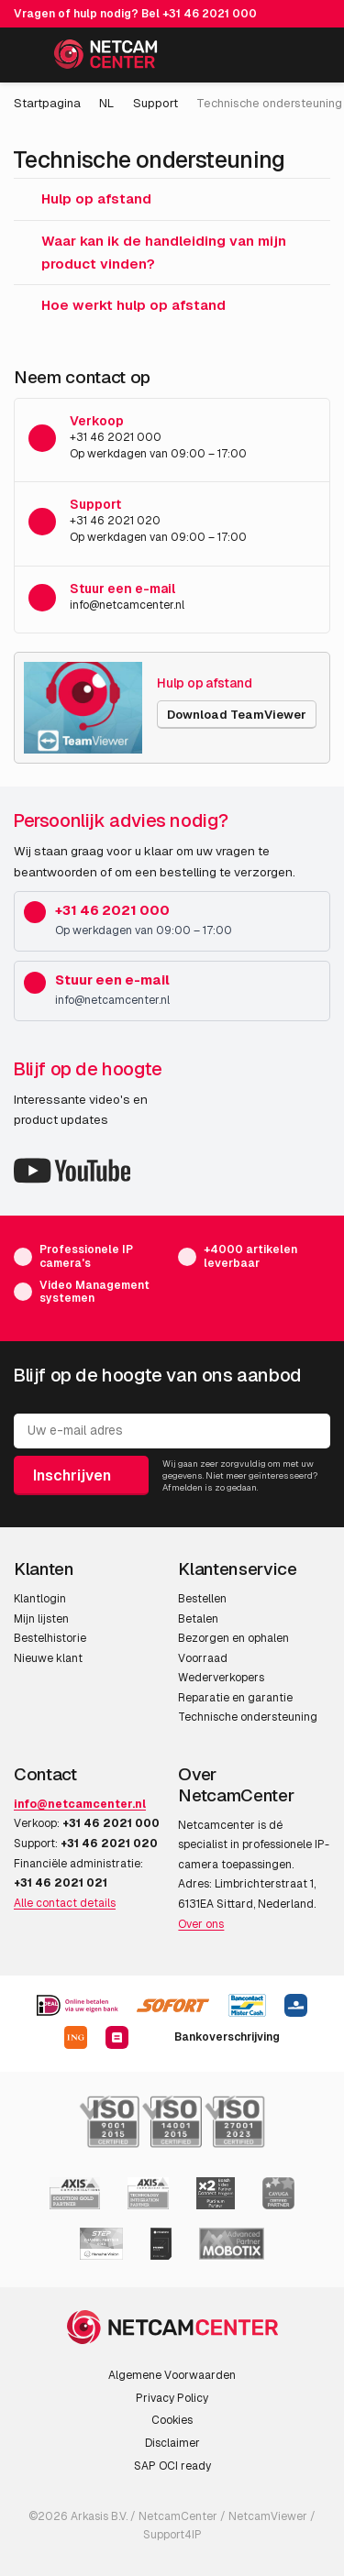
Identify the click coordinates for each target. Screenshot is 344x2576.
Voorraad (202, 1658)
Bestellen (202, 1598)
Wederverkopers (221, 1677)
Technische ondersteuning (247, 1717)
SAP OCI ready (172, 2466)
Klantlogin (40, 1598)
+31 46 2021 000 (209, 13)
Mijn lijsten (41, 1619)
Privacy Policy (172, 2398)
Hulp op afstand (82, 198)
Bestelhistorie (50, 1638)
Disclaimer (172, 2443)
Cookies (172, 2420)
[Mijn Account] (271, 58)
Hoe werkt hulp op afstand (120, 305)
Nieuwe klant (48, 1658)
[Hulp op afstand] (83, 708)
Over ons (201, 1924)
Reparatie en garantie (235, 1697)
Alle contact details (65, 1903)
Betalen (198, 1619)
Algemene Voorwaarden (172, 2375)
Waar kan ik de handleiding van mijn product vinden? (150, 252)
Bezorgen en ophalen (233, 1638)
